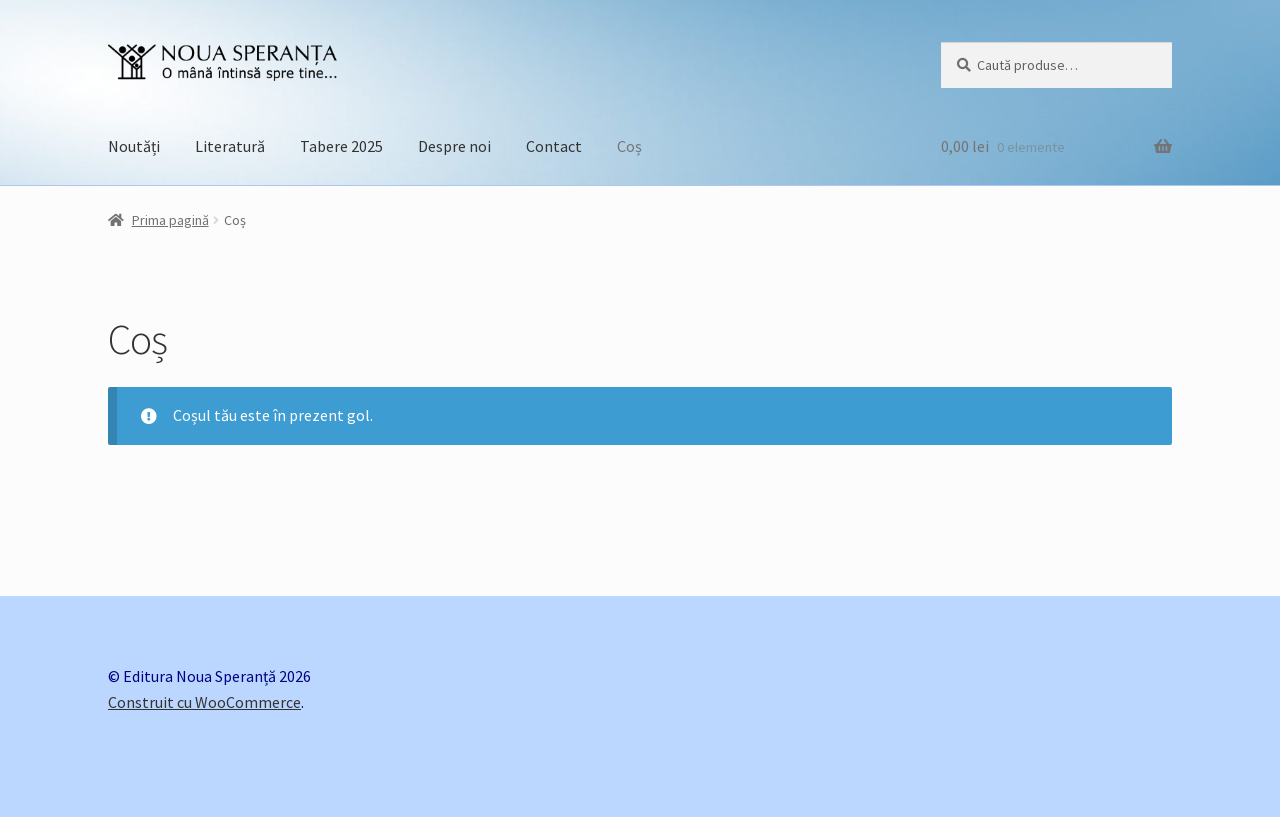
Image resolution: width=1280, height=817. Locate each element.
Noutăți (134, 146)
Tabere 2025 (341, 146)
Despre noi (454, 146)
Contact (554, 146)
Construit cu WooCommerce (204, 702)
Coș (629, 146)
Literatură (230, 146)
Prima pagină (170, 220)
